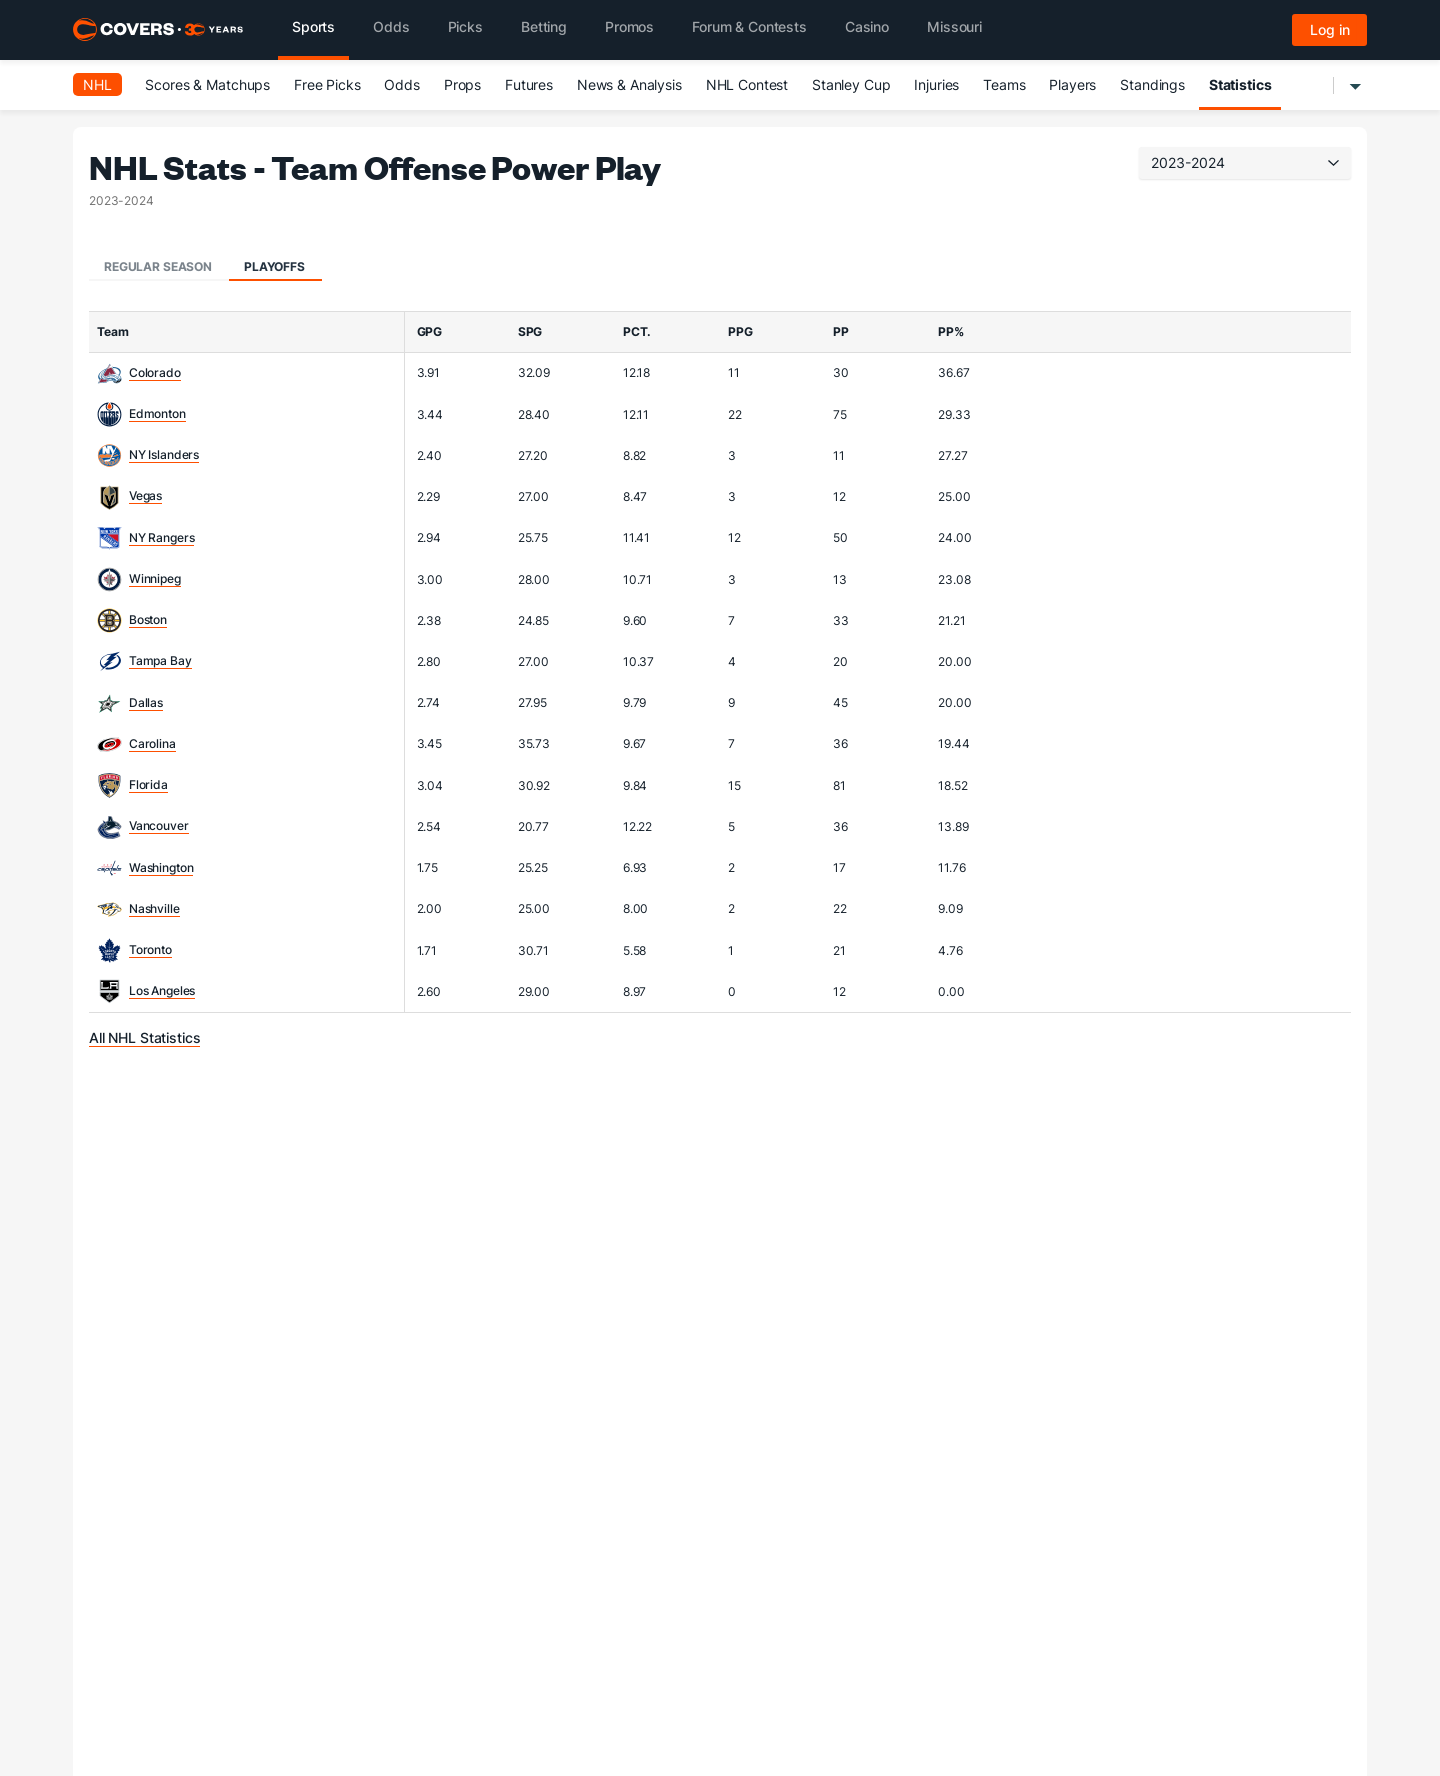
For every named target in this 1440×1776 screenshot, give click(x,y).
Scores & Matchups (207, 84)
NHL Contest (747, 84)
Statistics (1240, 84)
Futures (529, 84)
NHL (97, 84)
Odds (401, 84)
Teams (1004, 84)
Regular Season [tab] (158, 266)
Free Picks (327, 84)
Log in (1330, 29)
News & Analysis (629, 84)
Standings (1152, 84)
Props (462, 84)
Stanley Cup (851, 84)
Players (1072, 84)
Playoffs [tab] (274, 266)
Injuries (936, 84)
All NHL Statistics (144, 1037)
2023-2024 (1245, 162)
